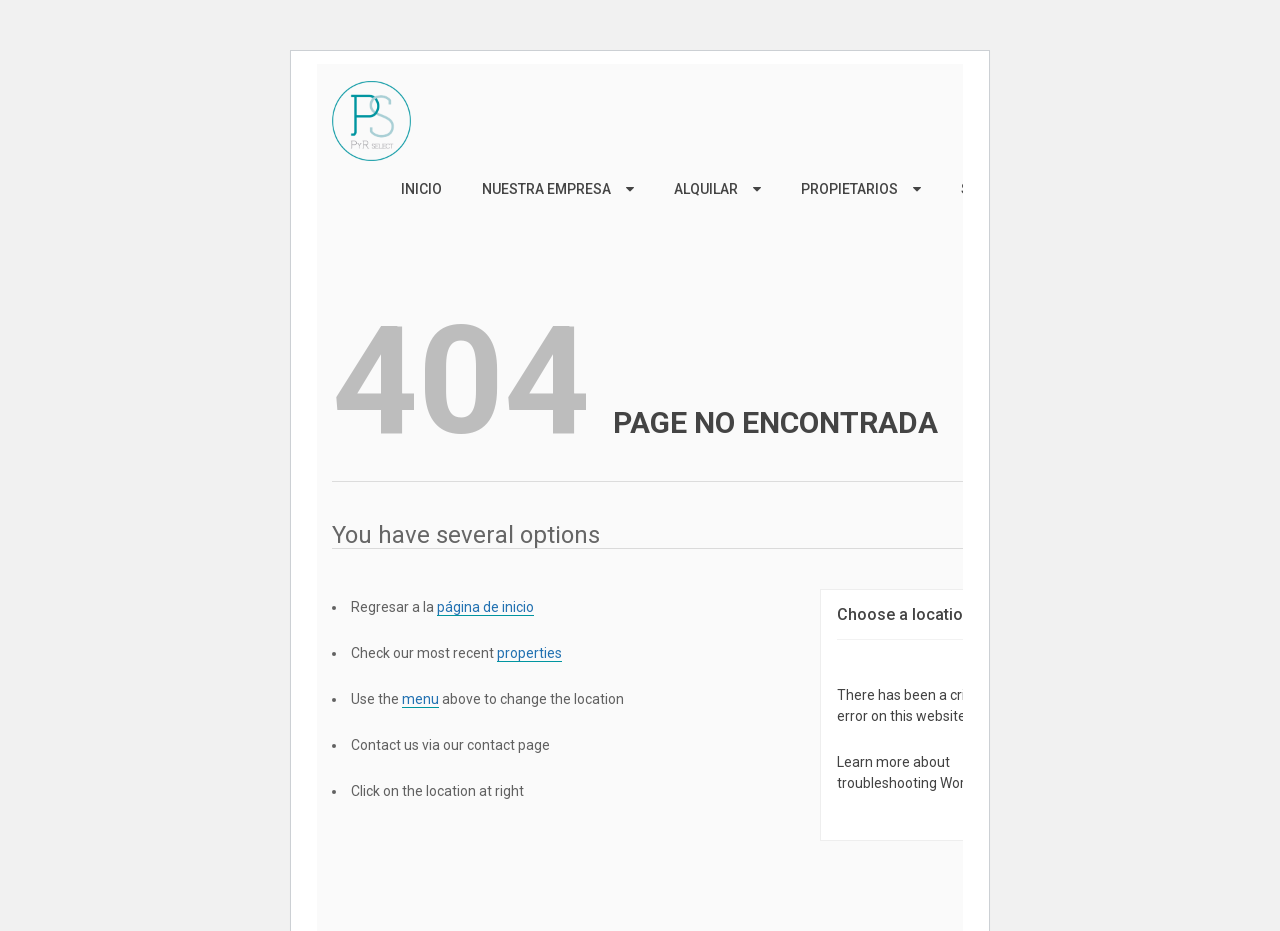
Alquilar (706, 189)
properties (529, 653)
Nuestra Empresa (546, 189)
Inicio (421, 189)
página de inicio (485, 607)
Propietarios (849, 189)
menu (420, 699)
